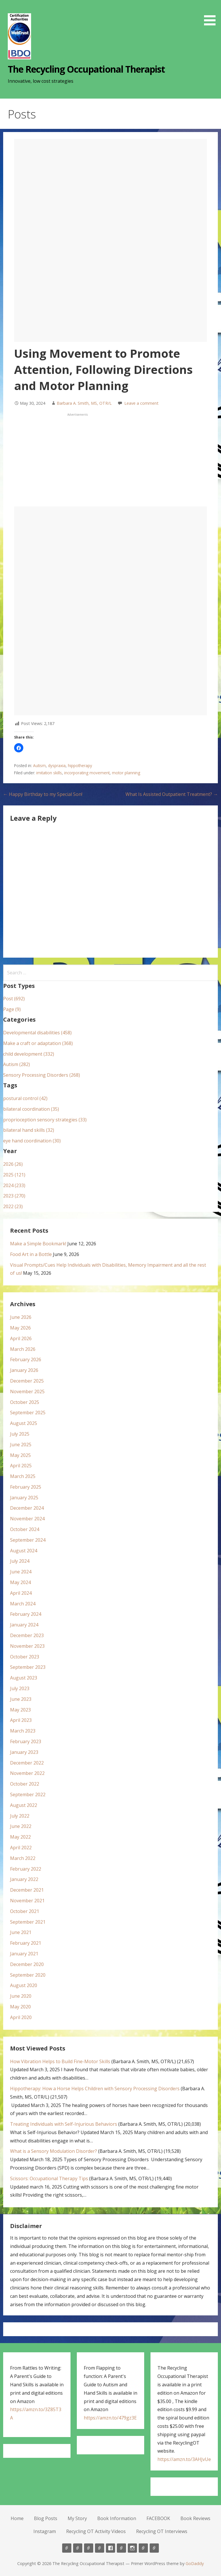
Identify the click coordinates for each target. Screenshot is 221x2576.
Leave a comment (141, 403)
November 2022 (27, 1773)
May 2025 (20, 1455)
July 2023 (19, 1688)
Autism (39, 765)
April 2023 (21, 1720)
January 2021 (24, 1953)
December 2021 (27, 1890)
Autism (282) (16, 1064)
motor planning (126, 772)
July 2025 (19, 1434)
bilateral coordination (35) (31, 1109)
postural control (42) (25, 1098)
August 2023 (23, 1678)
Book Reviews (195, 2518)
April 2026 (21, 1338)
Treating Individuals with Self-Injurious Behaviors (63, 2124)
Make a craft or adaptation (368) (38, 1043)
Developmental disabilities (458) (37, 1032)
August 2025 (23, 1423)
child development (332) (28, 1054)
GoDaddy (195, 2563)
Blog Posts (45, 2518)
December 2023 (27, 1635)
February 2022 (25, 1869)
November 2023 (27, 1646)
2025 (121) (14, 1175)
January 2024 (24, 1625)
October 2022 (24, 1784)
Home (17, 2518)
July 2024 (19, 1561)
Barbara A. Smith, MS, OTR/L (84, 403)
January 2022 (24, 1879)
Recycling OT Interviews (161, 2531)
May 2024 (20, 1582)
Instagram (44, 2531)
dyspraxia (57, 765)
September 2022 (27, 1794)
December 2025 (27, 1381)
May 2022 (20, 1837)
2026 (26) (13, 1164)
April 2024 (21, 1593)
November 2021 (27, 1900)
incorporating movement (87, 772)
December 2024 (27, 1508)
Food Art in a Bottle (31, 1254)
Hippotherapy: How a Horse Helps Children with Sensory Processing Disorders (95, 2088)
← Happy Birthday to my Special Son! (42, 794)
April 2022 (21, 1847)
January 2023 (24, 1752)
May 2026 (20, 1328)
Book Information (116, 2518)
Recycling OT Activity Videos (96, 2531)
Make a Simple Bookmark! (38, 1243)
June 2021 (20, 1932)
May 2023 (20, 1710)
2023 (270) (14, 1196)
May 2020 (20, 2006)
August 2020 (23, 1985)
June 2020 (20, 1996)
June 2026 (20, 1317)
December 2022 (27, 1763)
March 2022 (22, 1858)
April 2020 (21, 2017)
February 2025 (25, 1487)
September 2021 (27, 1922)
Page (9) (12, 1009)
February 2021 (25, 1943)
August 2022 (23, 1805)
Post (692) (14, 998)
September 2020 (27, 1975)
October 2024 (24, 1529)
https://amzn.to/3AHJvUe (184, 2459)
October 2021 (24, 1911)
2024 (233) (14, 1185)
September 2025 (27, 1412)
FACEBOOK (158, 2518)
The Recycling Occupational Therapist (86, 69)
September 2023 (27, 1667)
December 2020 (27, 1964)
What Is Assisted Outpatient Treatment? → (171, 794)
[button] (212, 13)
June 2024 (20, 1571)
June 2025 (20, 1444)
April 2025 (21, 1465)
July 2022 (19, 1816)
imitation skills (49, 772)
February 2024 (25, 1614)
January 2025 (24, 1497)
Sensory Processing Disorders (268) (41, 1075)
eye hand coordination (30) (32, 1141)
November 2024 (27, 1518)
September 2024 (27, 1540)
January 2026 (24, 1370)
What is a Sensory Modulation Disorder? (53, 2151)
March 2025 (22, 1476)
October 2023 (24, 1657)
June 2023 (20, 1699)
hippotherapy (80, 765)
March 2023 (22, 1731)
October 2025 (24, 1402)
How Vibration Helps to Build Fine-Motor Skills (60, 2061)
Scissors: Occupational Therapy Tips (49, 2178)
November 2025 (27, 1391)
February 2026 (25, 1359)
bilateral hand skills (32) (28, 1130)
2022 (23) (13, 1206)
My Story (77, 2518)
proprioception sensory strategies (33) (45, 1119)
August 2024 (23, 1550)
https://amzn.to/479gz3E (110, 2418)
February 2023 (25, 1741)
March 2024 (22, 1603)
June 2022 (20, 1826)
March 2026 (22, 1349)
